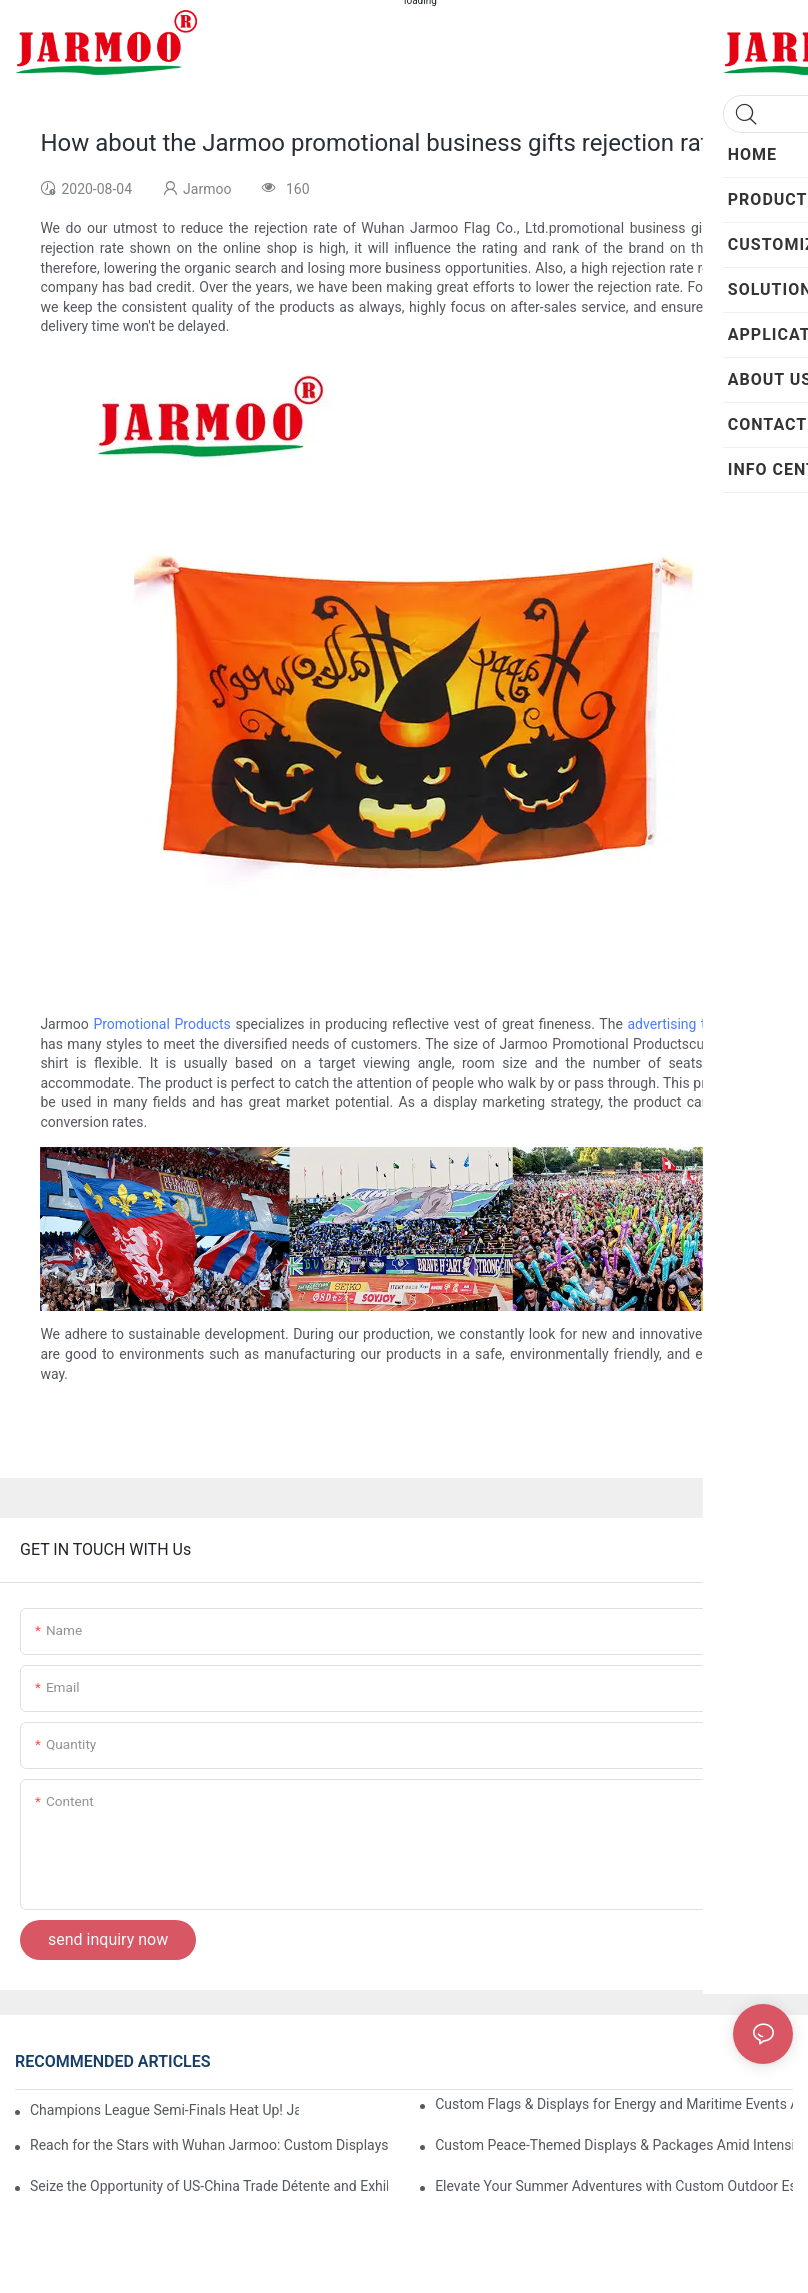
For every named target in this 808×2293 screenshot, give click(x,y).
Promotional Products (161, 1024)
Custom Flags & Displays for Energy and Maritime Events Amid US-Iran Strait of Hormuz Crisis (614, 2104)
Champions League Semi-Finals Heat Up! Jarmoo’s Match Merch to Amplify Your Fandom (164, 2110)
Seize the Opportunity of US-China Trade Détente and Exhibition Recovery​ (209, 2186)
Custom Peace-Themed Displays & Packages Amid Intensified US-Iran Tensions (614, 2145)
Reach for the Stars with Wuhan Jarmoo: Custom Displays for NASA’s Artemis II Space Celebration (209, 2145)
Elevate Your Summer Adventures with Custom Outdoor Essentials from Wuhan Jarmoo (614, 2186)
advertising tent (677, 1024)
